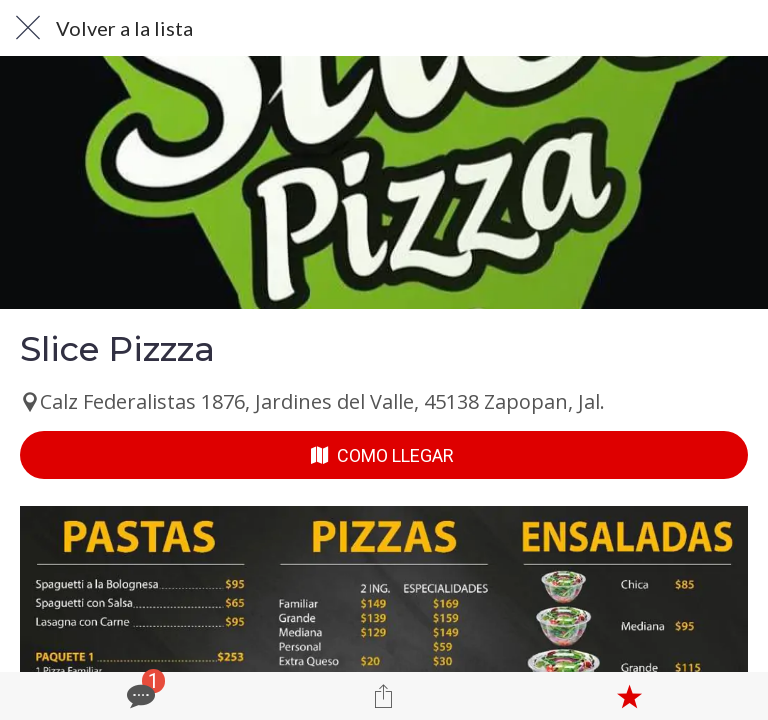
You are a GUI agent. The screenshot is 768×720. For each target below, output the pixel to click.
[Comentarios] (139, 696)
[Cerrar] (28, 28)
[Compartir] (384, 696)
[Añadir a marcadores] (629, 696)
